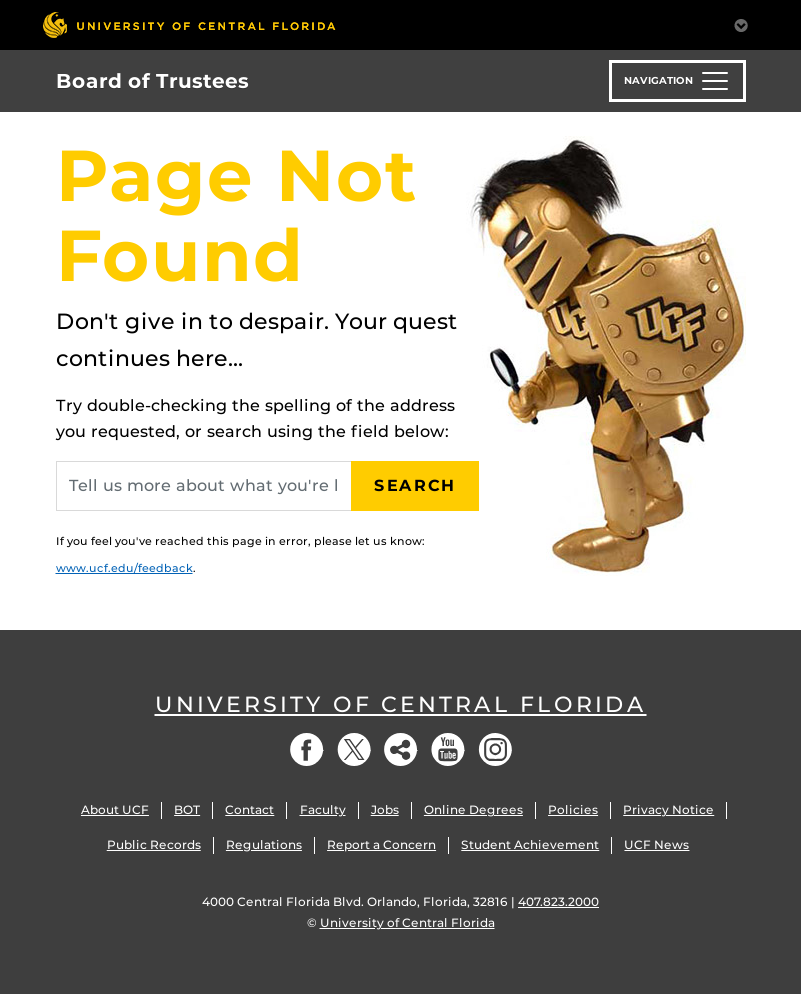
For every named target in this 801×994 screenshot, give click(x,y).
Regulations (264, 844)
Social (401, 749)
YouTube (448, 749)
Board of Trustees (152, 81)
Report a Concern (381, 844)
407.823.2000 (558, 901)
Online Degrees (473, 809)
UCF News (656, 844)
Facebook (307, 749)
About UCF (115, 809)
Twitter (354, 749)
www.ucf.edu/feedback (124, 568)
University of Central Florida (401, 704)
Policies (573, 809)
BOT (187, 809)
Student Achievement (530, 844)
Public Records (154, 844)
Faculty (323, 809)
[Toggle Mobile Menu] (741, 23)
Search (415, 485)
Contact (249, 809)
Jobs (385, 809)
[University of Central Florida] (189, 24)
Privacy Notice (668, 809)
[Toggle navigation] (677, 81)
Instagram (495, 749)
